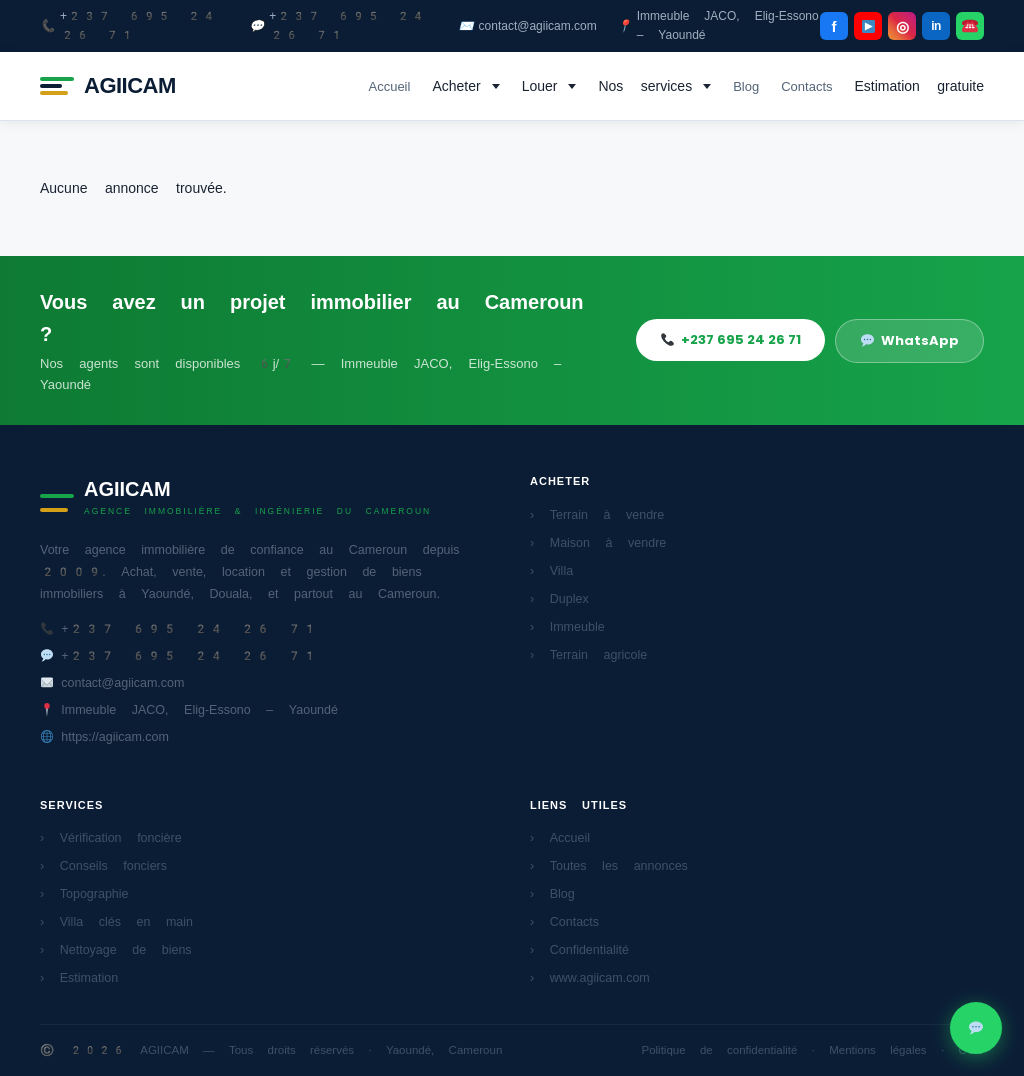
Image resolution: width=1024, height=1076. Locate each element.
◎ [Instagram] (902, 26)
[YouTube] (868, 26)
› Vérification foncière (111, 837)
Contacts (806, 86)
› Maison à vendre (598, 542)
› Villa (551, 570)
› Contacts (564, 921)
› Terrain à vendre (597, 514)
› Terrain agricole (588, 654)
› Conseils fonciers (103, 865)
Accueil (389, 86)
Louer (540, 86)
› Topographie (84, 893)
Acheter (456, 86)
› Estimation (79, 977)
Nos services (645, 86)
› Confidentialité (579, 949)
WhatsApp (910, 340)
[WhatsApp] (970, 26)
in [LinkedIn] (936, 26)
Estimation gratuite (920, 86)
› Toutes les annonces (609, 865)
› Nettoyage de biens (116, 949)
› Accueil (560, 837)
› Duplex (559, 598)
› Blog (552, 893)
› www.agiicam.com (590, 977)
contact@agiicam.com (528, 26)
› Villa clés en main (116, 921)
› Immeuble (567, 626)
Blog (746, 86)
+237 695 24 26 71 (128, 25)
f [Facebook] (834, 26)
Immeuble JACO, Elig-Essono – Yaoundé (718, 25)
